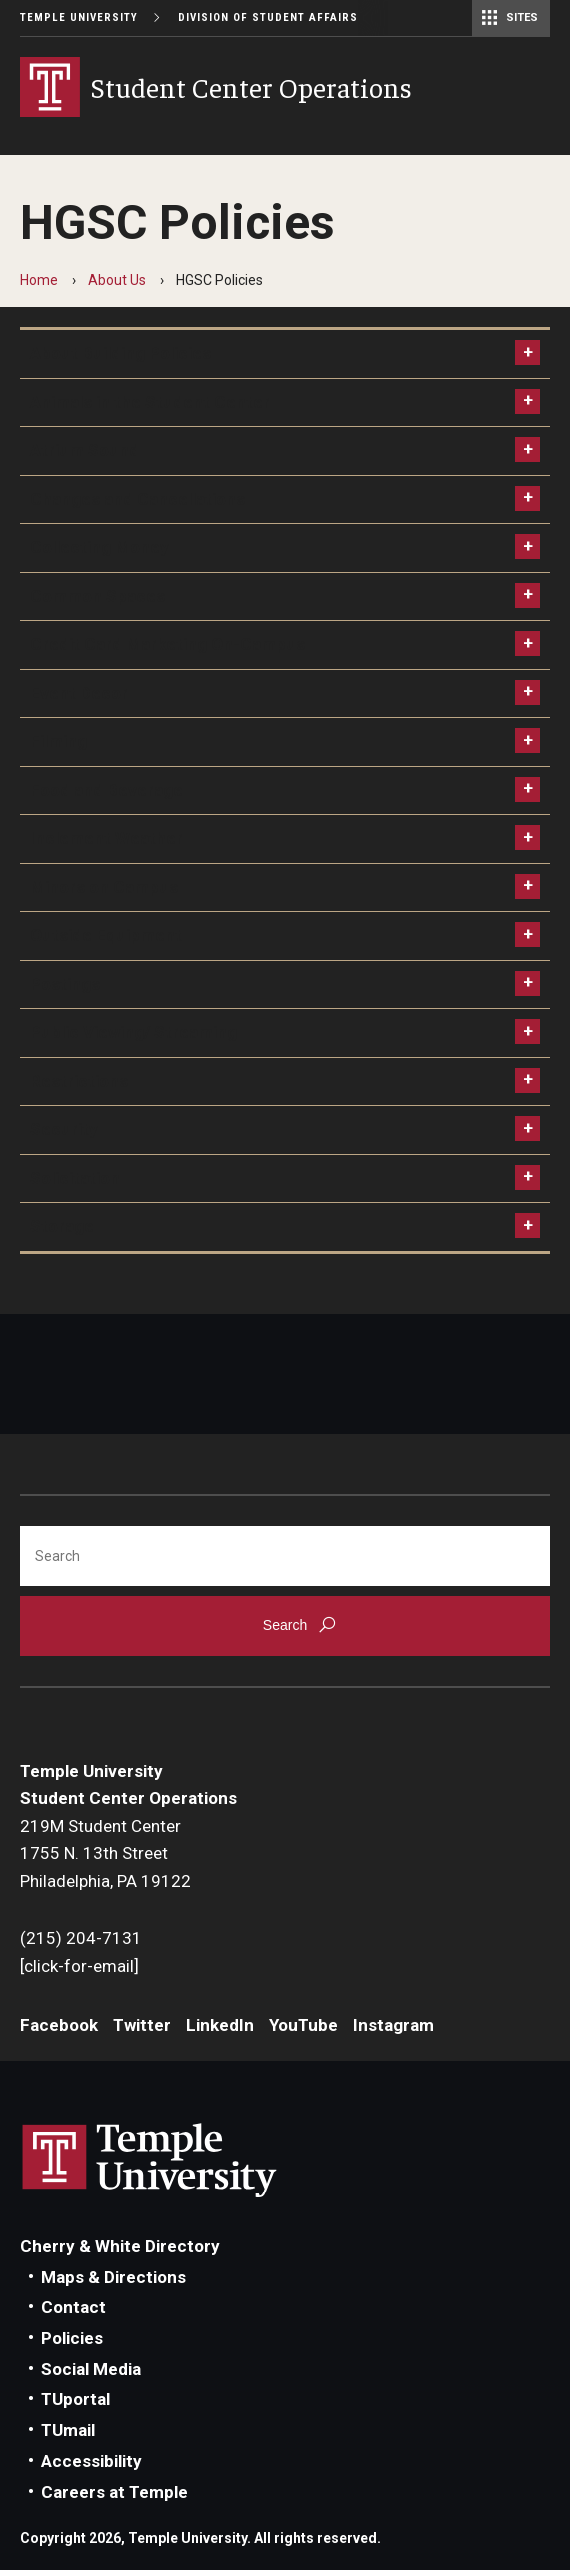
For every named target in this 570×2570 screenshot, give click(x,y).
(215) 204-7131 (81, 1938)
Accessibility (91, 2461)
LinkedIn (220, 2025)
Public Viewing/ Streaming (133, 1032)
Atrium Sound (84, 450)
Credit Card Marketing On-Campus (167, 644)
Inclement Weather (106, 838)
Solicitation (75, 1178)
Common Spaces (97, 596)
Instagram (393, 2025)
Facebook (59, 2025)
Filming (58, 741)
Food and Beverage (106, 790)
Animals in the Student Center (150, 402)
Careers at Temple (114, 2492)
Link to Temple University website (150, 2161)
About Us (117, 280)
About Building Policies (120, 353)
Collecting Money (99, 547)
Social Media (91, 2369)
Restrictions (79, 1081)
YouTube (303, 2025)
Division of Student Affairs (268, 17)
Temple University (79, 17)
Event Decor (79, 693)
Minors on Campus (104, 887)
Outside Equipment (106, 935)
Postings (65, 984)
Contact (73, 2307)
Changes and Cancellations (137, 499)
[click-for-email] (79, 1966)
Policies (72, 2338)
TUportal (75, 2399)
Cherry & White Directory (120, 2246)
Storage (62, 1226)
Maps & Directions (113, 2277)
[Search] (285, 1556)
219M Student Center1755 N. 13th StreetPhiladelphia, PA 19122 (105, 1853)
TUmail (68, 2430)
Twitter (142, 2025)
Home (39, 280)
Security (64, 1129)
